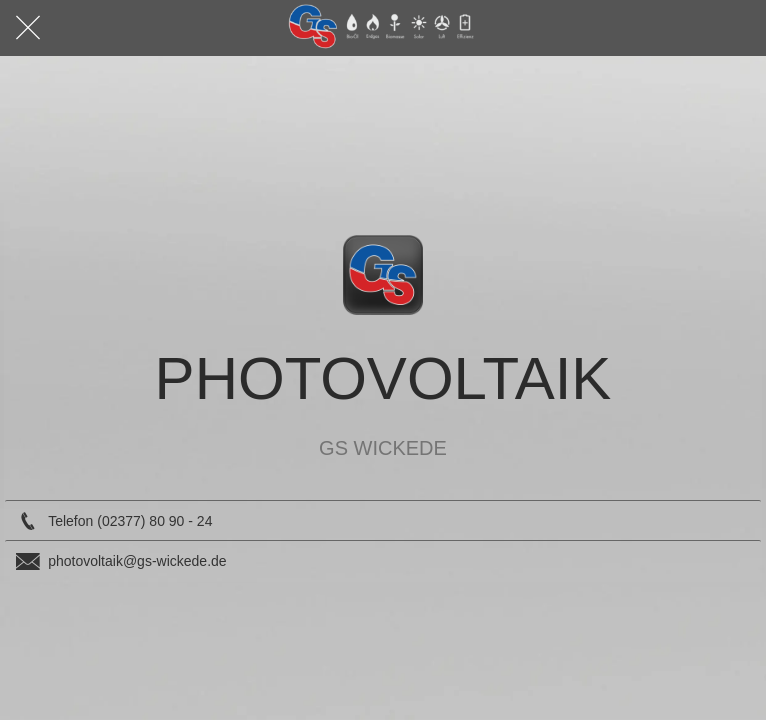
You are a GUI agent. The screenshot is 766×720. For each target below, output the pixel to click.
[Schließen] (28, 28)
